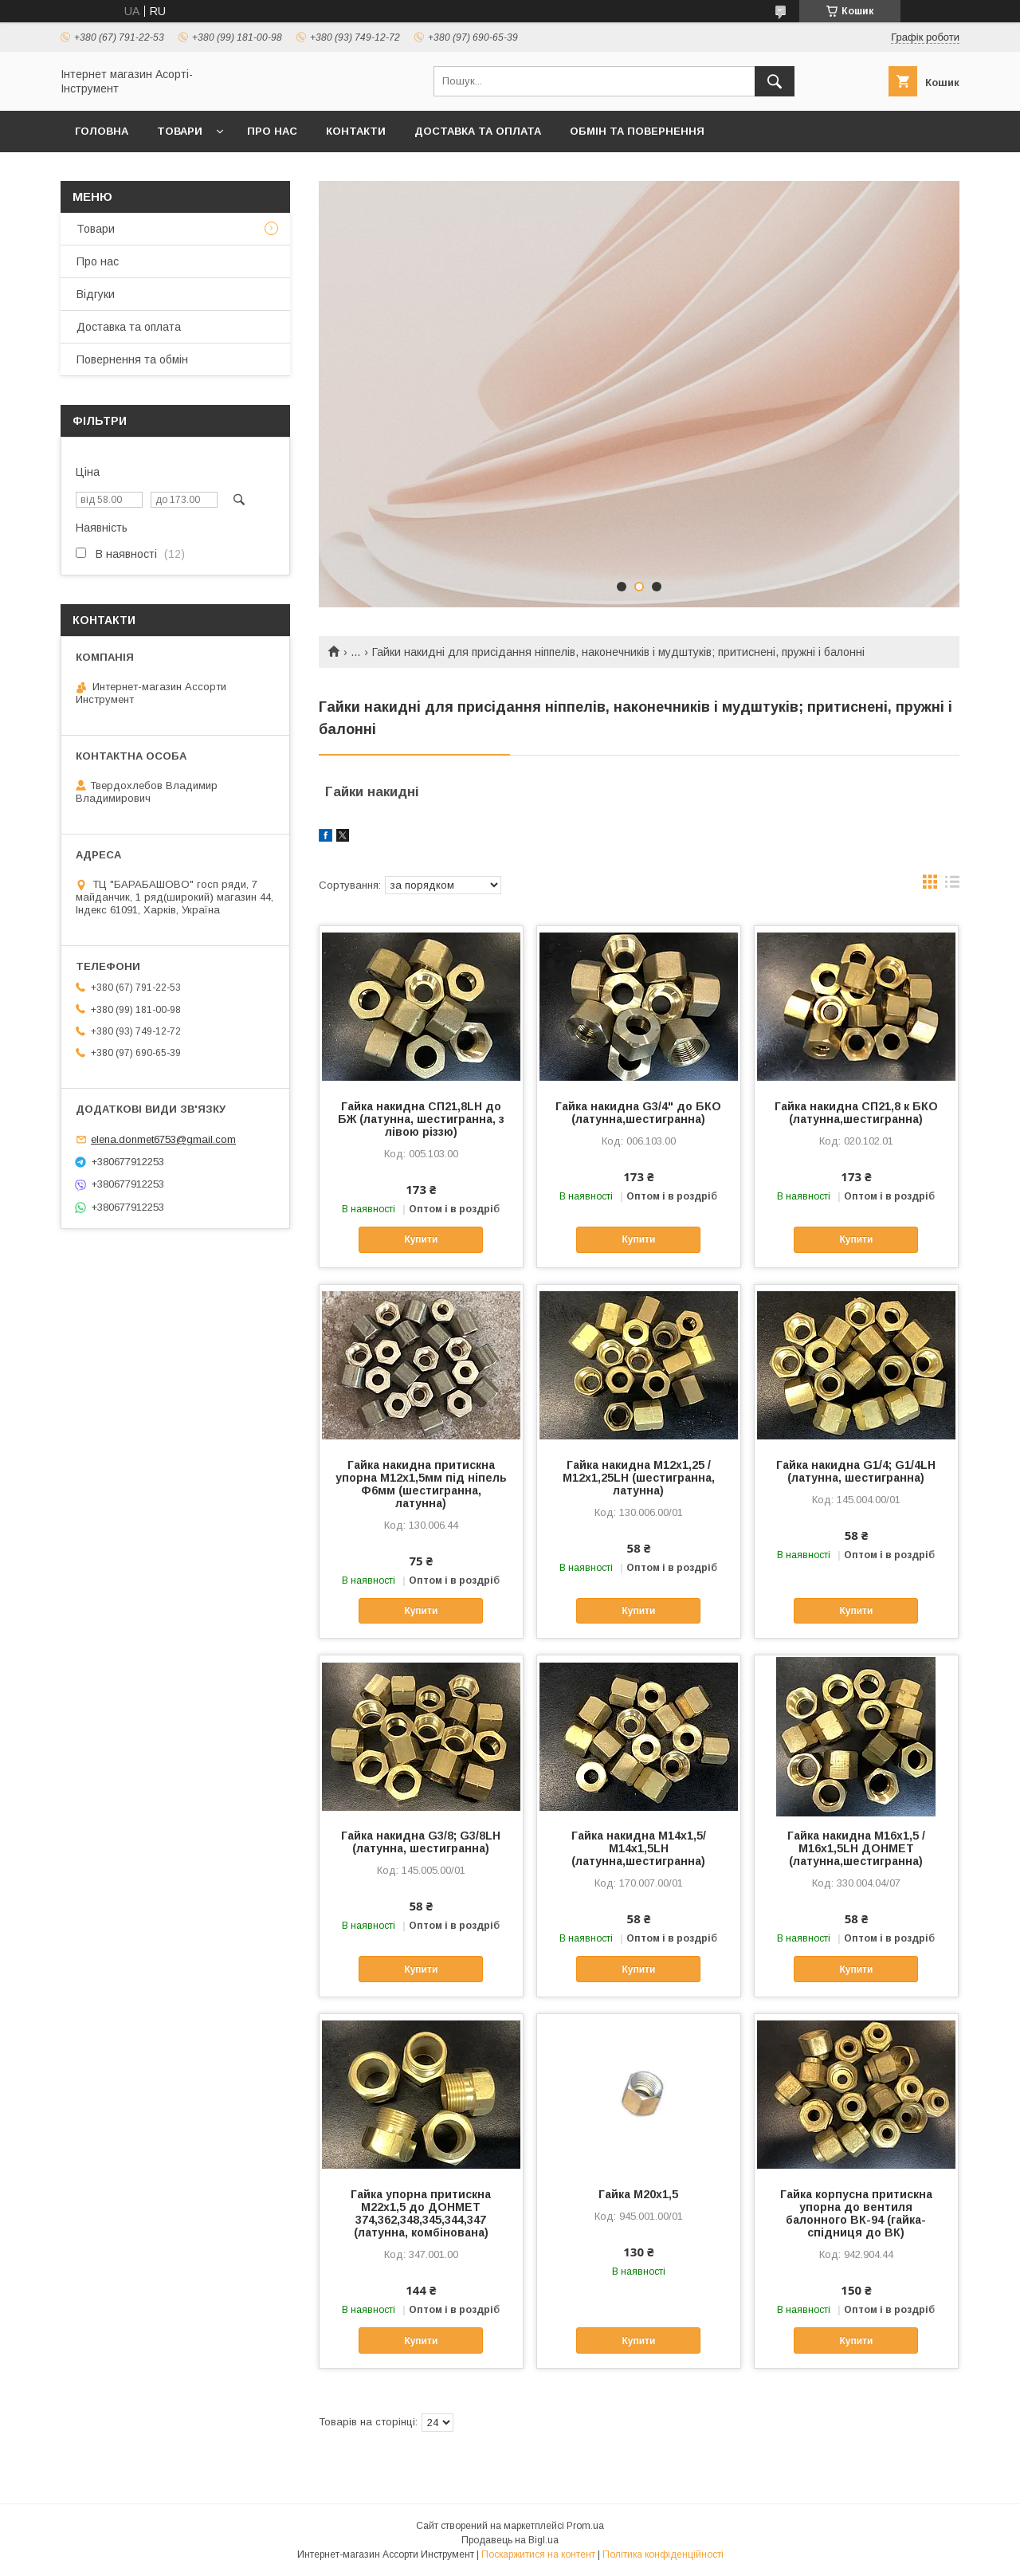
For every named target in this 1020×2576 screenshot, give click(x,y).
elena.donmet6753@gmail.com (163, 1139)
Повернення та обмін (132, 359)
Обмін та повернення (637, 131)
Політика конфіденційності (663, 2554)
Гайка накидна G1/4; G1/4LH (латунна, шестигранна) (856, 1471)
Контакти (356, 131)
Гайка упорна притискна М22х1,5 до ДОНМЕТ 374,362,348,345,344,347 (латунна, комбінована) (421, 2213)
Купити (420, 1239)
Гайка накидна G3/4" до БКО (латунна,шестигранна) (638, 1112)
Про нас (272, 131)
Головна (101, 131)
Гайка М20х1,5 (638, 2194)
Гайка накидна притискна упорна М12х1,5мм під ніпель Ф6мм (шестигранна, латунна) (421, 1484)
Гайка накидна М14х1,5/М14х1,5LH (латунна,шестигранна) (638, 1848)
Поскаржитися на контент (538, 2554)
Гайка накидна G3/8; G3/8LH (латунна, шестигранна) (420, 1842)
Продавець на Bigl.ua (510, 2540)
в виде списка (952, 885)
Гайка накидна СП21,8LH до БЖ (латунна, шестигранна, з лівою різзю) (421, 1119)
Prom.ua (585, 2525)
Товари (179, 131)
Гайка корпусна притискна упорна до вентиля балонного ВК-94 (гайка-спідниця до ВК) (856, 2213)
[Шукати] (774, 81)
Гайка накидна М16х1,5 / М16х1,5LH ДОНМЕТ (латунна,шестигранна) (856, 1848)
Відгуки (95, 294)
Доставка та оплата (477, 131)
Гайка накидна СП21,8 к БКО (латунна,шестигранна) (856, 1112)
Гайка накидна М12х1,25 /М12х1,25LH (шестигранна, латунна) (639, 1478)
